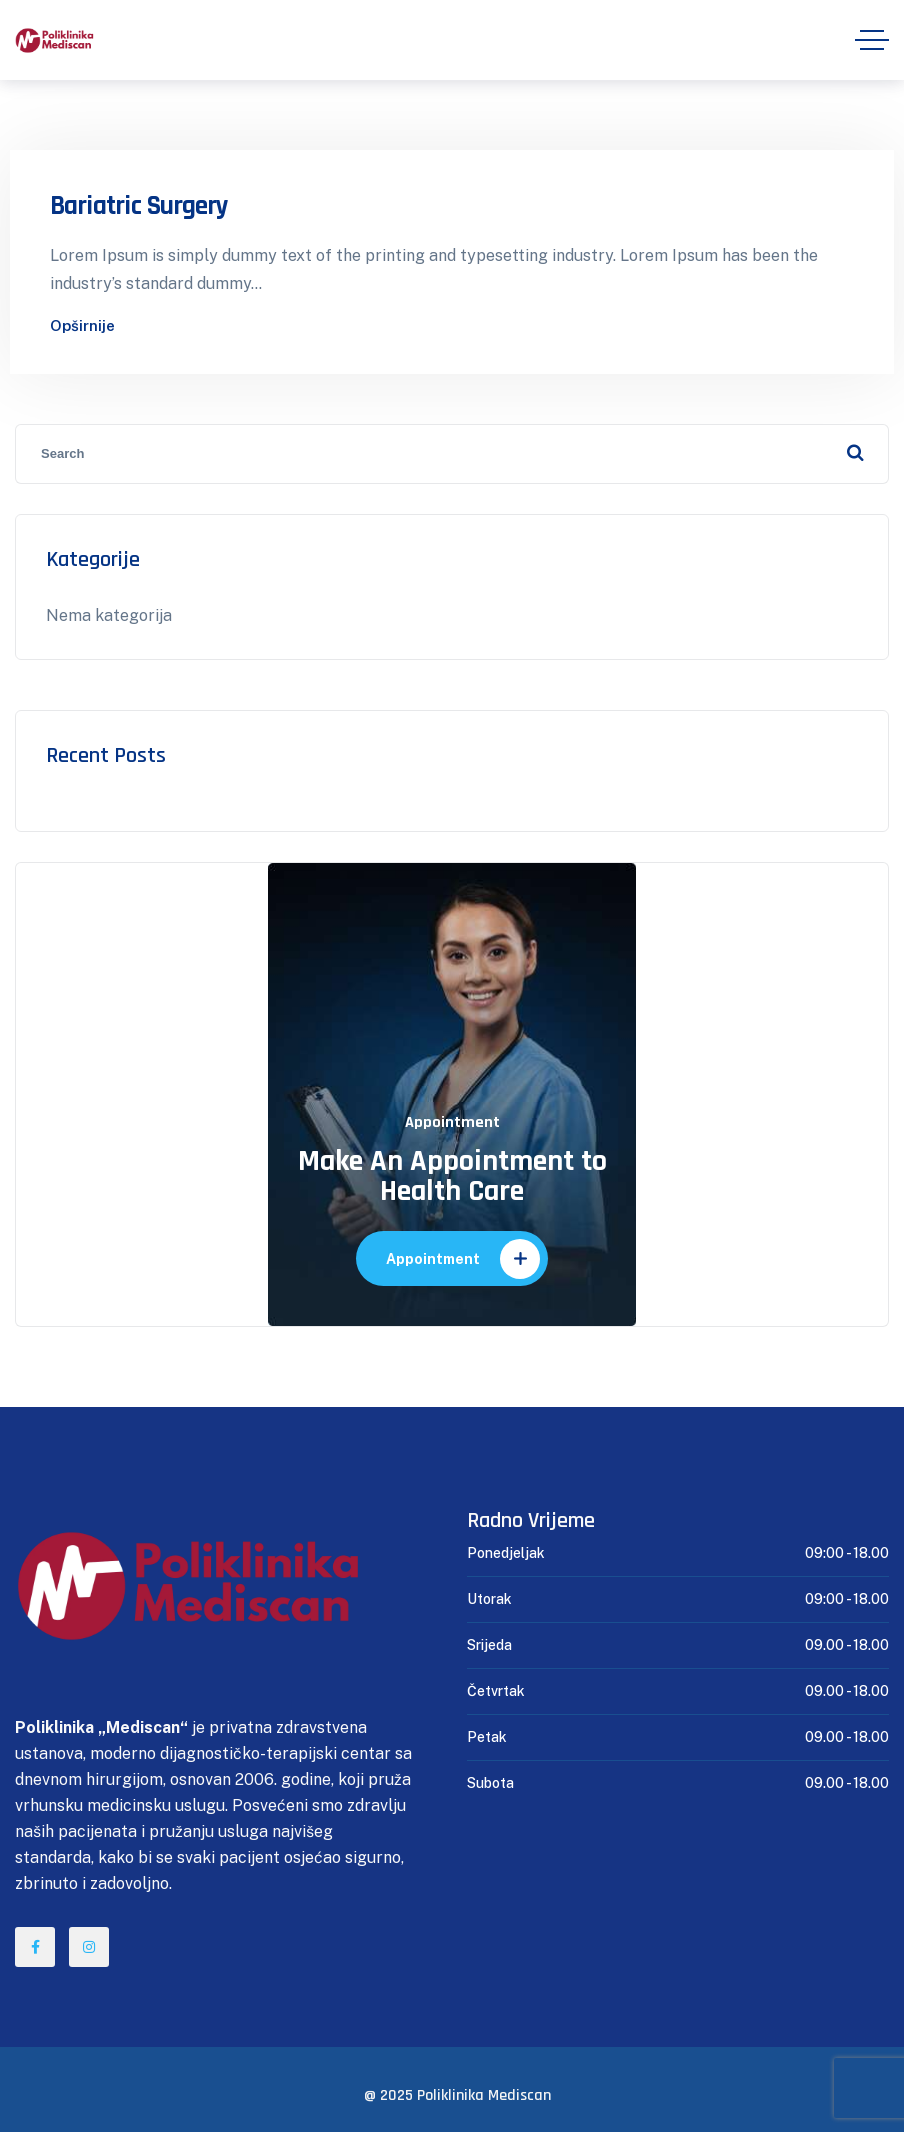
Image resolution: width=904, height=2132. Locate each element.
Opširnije (82, 325)
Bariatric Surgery (139, 206)
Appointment (463, 1259)
